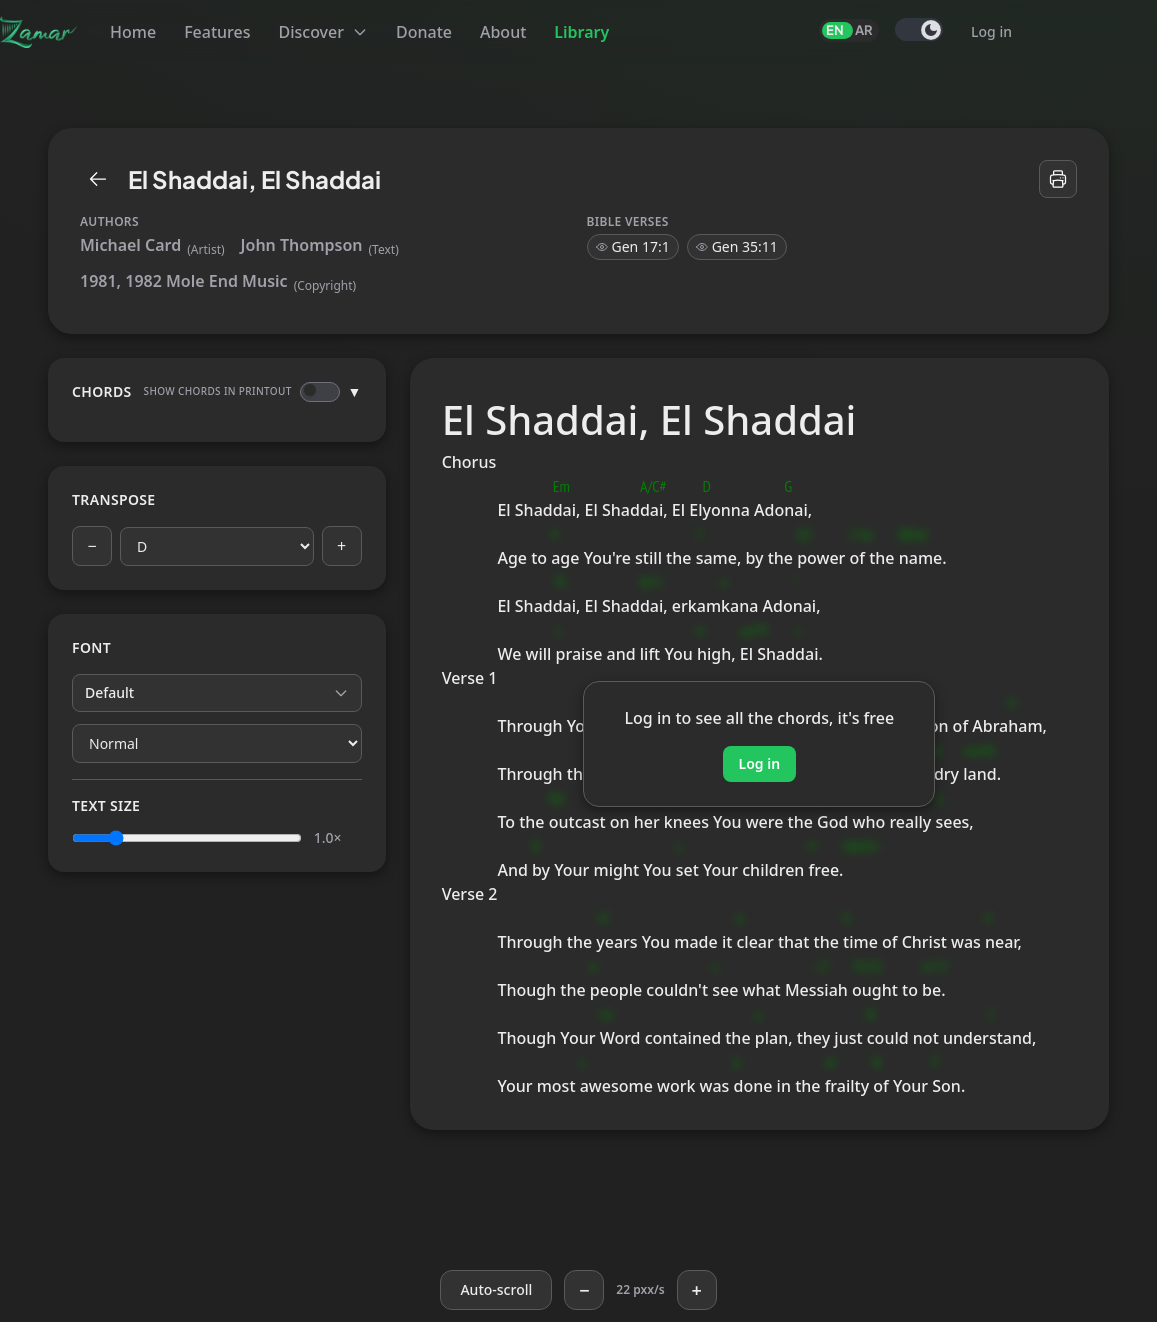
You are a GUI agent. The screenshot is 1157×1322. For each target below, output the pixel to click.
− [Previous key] (91, 546)
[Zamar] (39, 32)
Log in (991, 31)
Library (581, 32)
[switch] (919, 29)
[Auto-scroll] (496, 1290)
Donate (424, 32)
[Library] (98, 179)
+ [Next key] (341, 546)
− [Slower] (584, 1290)
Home (133, 32)
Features (217, 32)
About (503, 32)
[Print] (1058, 179)
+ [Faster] (696, 1290)
